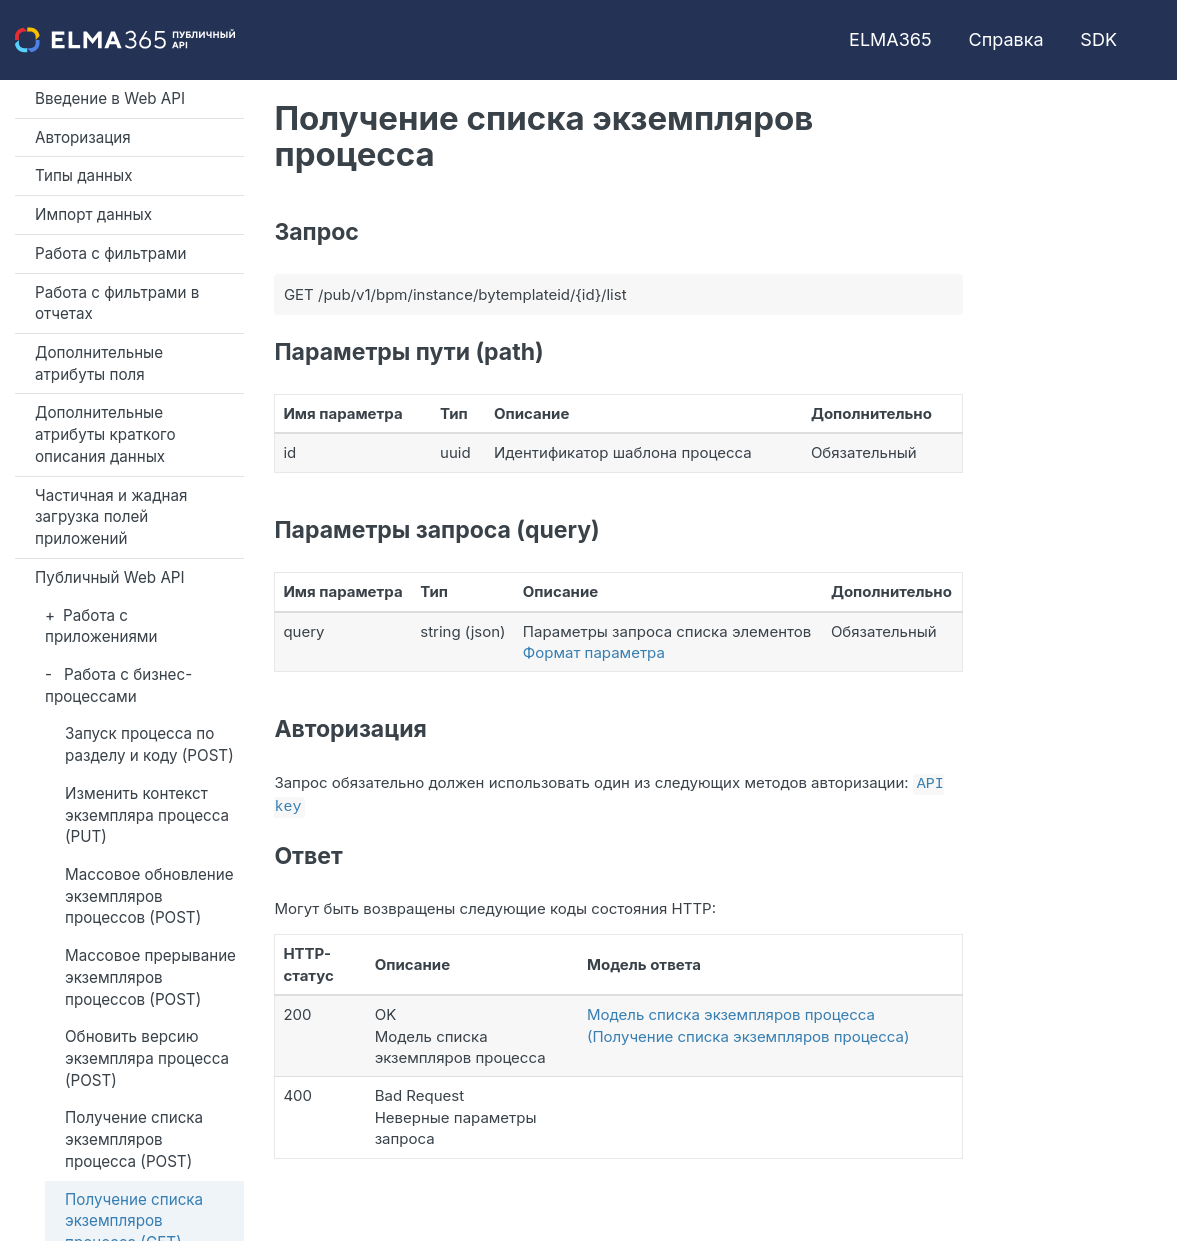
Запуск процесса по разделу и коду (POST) (149, 744)
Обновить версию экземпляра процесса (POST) (147, 1058)
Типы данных (84, 175)
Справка (1006, 39)
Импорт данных (93, 214)
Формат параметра (594, 652)
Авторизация (83, 137)
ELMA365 (890, 39)
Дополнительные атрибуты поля (99, 363)
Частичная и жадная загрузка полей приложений (111, 517)
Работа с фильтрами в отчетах (117, 303)
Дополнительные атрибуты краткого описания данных (105, 434)
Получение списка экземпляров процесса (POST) (134, 1139)
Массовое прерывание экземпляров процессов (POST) (150, 977)
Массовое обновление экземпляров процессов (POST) (149, 896)
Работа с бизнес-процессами (118, 685)
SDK (1098, 39)
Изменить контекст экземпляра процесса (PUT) (147, 815)
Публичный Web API (110, 577)
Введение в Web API (110, 98)
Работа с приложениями (101, 626)
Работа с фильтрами (110, 253)
